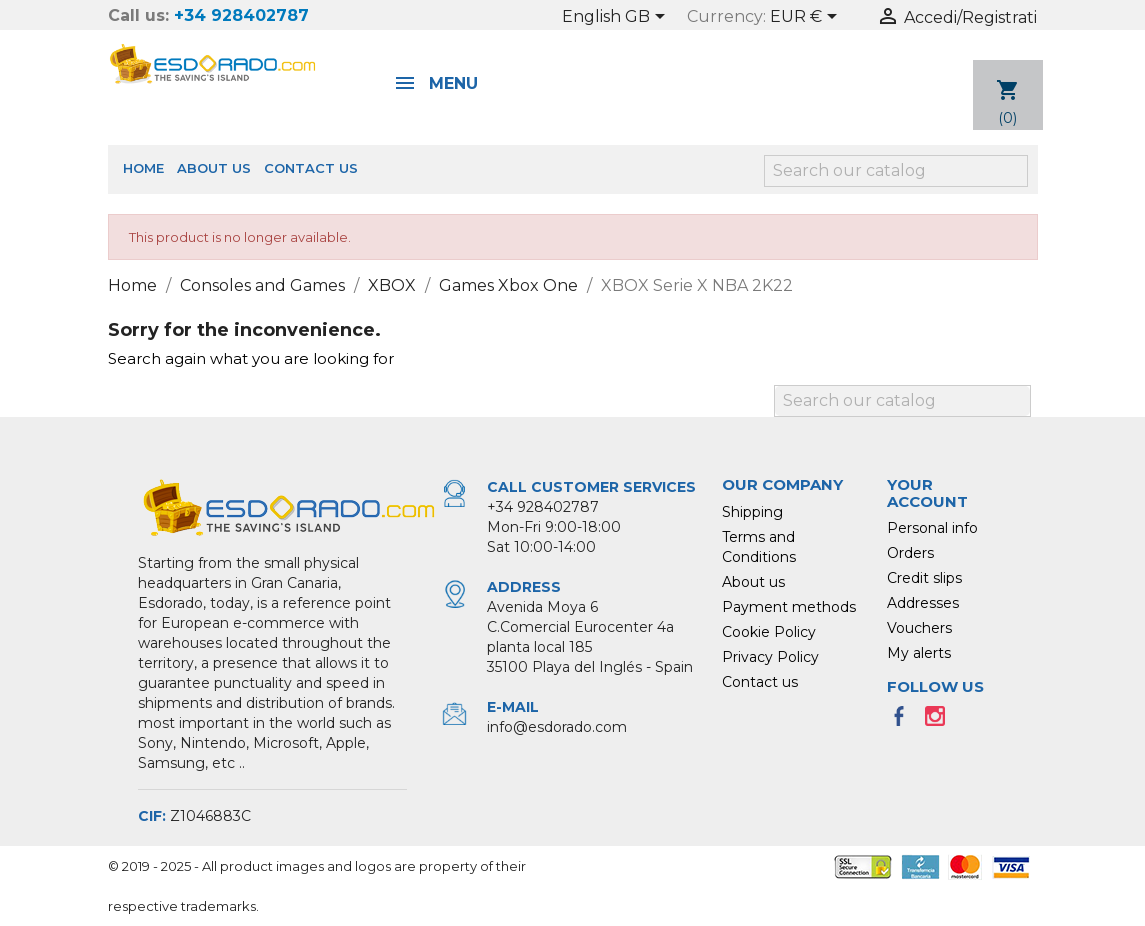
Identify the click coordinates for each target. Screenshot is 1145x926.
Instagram (941, 722)
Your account (927, 493)
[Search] (896, 171)
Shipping (752, 512)
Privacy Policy (770, 657)
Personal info (932, 528)
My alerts (919, 653)
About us (214, 168)
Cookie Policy (769, 632)
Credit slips (924, 578)
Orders (910, 553)
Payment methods (789, 607)
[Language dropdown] (617, 18)
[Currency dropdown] (807, 18)
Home (143, 168)
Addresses (923, 603)
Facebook (905, 722)
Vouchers (919, 628)
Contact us (311, 168)
